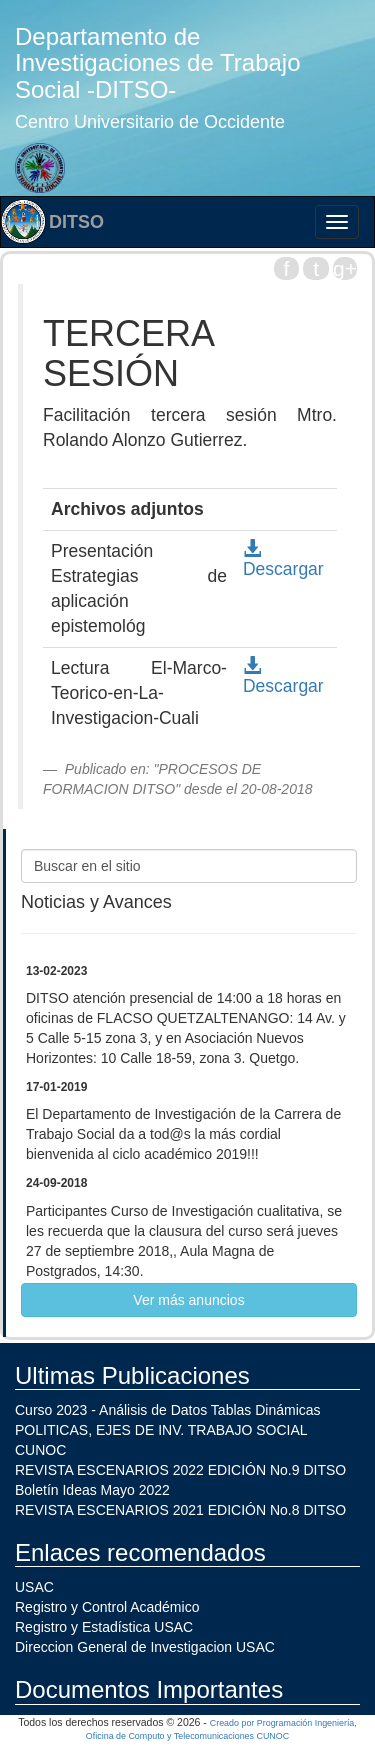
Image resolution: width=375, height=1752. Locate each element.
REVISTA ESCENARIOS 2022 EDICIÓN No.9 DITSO (180, 1470)
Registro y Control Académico (107, 1607)
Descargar (283, 559)
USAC (34, 1587)
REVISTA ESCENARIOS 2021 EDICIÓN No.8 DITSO (180, 1510)
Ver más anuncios (188, 1300)
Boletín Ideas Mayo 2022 (92, 1490)
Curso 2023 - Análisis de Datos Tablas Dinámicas (168, 1410)
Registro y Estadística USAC (104, 1627)
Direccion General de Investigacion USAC (145, 1647)
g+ (345, 268)
